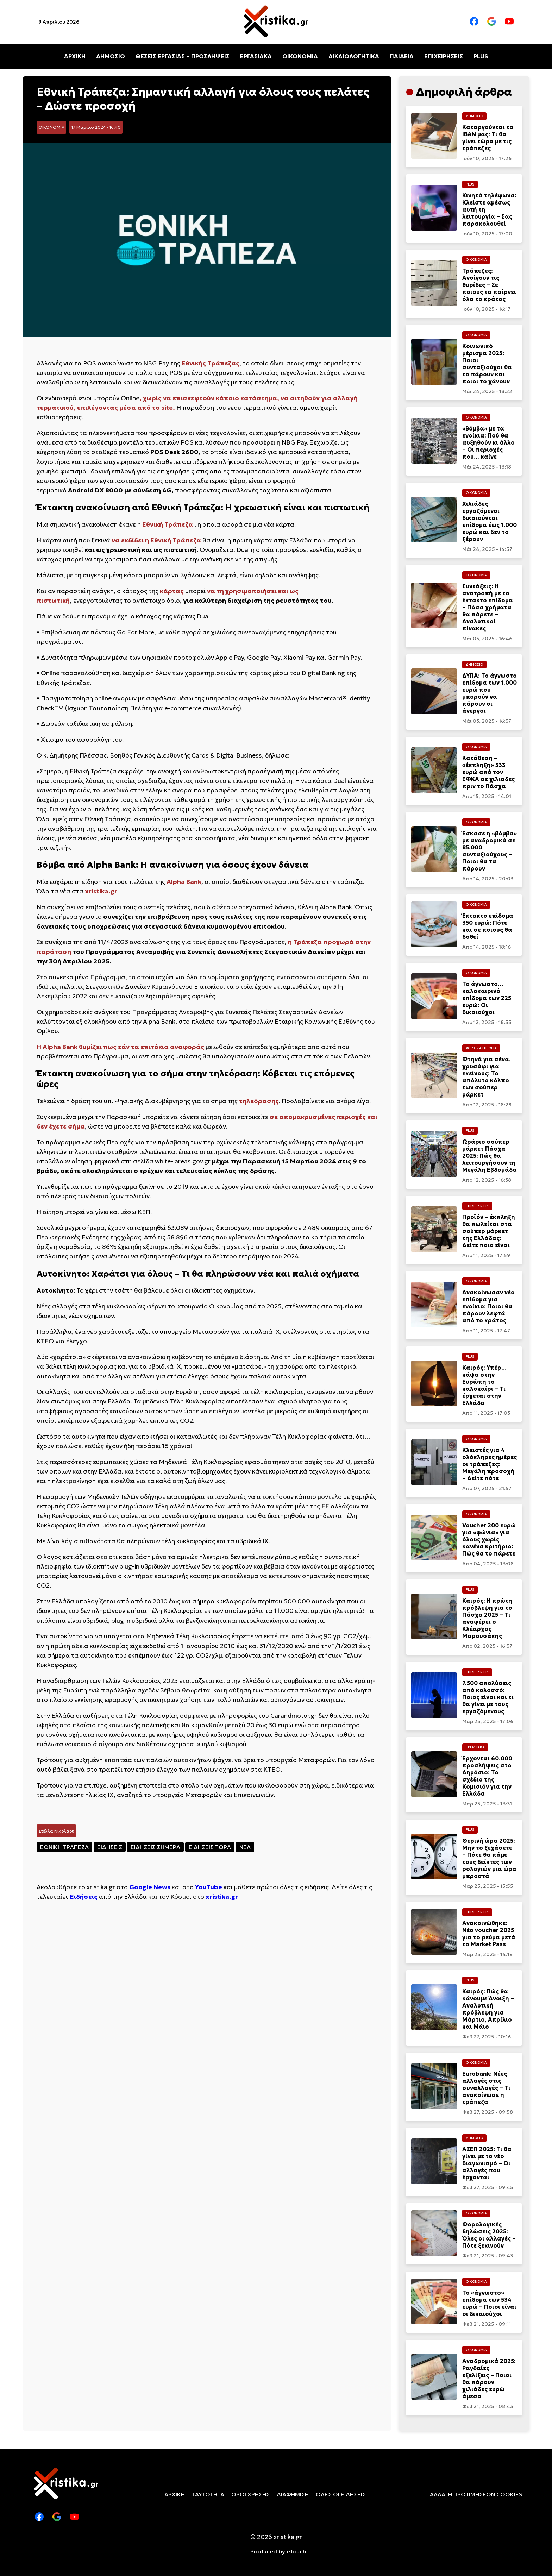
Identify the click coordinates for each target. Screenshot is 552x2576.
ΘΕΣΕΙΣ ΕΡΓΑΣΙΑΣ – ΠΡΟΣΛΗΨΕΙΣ (183, 56)
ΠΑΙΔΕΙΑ (402, 56)
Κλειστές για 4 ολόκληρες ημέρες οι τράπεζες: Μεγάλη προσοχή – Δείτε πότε (489, 1464)
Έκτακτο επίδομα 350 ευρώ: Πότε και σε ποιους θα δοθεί (487, 926)
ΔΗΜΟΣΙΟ (110, 56)
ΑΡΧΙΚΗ (75, 56)
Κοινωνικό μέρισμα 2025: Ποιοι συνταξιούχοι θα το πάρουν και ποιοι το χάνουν (487, 364)
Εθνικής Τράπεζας (210, 363)
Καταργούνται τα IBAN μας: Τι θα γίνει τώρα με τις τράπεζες (488, 138)
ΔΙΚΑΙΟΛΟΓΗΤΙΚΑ (353, 56)
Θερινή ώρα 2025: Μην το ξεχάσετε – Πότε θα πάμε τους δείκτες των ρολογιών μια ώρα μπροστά (489, 1858)
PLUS (480, 56)
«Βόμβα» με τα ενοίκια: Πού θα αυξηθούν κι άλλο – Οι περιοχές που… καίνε (488, 442)
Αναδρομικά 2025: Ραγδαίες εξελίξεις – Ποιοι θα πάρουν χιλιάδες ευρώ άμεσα (489, 2378)
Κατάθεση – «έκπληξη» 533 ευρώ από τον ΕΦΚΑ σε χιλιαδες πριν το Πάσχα (488, 772)
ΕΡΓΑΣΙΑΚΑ (256, 56)
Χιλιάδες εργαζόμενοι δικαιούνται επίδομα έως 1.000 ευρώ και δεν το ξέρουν (489, 521)
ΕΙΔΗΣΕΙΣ (109, 1847)
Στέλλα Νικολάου (56, 1831)
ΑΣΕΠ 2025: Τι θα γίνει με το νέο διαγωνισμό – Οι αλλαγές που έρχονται (487, 2163)
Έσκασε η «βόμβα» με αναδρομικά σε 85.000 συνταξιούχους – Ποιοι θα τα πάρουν (489, 851)
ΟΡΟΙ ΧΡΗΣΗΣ (250, 2494)
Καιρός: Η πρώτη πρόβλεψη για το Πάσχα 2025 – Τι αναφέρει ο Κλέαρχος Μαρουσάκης (487, 1618)
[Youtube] (509, 22)
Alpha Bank (184, 882)
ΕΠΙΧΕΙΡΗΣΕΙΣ (443, 56)
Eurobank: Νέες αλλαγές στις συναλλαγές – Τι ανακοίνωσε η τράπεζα (486, 2087)
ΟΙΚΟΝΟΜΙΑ (300, 56)
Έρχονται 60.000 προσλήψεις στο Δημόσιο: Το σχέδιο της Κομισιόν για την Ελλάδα (487, 1776)
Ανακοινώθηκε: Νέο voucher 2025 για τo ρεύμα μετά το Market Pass (488, 1934)
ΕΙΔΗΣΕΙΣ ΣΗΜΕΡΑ (155, 1847)
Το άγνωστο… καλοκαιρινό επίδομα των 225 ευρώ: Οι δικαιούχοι (486, 998)
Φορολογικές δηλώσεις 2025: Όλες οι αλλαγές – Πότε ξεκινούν (489, 2235)
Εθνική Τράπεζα (167, 524)
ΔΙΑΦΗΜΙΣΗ (293, 2494)
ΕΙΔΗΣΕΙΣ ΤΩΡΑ (210, 1847)
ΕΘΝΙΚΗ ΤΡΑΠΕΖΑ (64, 1847)
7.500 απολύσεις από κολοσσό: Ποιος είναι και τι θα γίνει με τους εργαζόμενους (488, 1697)
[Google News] (491, 22)
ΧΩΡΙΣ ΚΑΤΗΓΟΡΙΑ (481, 1048)
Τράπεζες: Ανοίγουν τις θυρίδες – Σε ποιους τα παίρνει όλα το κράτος (489, 284)
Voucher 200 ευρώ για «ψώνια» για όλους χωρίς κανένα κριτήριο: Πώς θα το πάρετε (489, 1539)
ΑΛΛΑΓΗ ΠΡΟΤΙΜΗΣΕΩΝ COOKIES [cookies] (476, 2494)
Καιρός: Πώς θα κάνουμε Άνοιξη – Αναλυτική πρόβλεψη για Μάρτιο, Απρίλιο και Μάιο (488, 2009)
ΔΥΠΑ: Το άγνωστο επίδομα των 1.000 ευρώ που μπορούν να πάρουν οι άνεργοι (489, 693)
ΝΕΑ (245, 1847)
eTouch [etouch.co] (296, 2551)
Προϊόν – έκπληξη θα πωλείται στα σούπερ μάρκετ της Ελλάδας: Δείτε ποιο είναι (488, 1231)
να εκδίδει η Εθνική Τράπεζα (156, 540)
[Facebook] (474, 22)
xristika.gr (101, 891)
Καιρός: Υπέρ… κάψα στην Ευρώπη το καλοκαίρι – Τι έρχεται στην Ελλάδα (484, 1385)
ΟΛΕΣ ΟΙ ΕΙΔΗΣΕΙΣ (341, 2494)
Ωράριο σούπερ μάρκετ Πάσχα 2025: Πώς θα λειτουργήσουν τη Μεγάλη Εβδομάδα (489, 1155)
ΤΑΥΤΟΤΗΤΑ (208, 2494)
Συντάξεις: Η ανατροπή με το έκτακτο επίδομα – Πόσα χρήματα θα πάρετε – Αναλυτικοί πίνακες (487, 607)
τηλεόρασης (259, 1101)
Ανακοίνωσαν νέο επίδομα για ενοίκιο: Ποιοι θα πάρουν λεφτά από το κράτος (488, 1306)
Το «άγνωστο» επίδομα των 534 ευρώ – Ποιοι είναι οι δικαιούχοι (489, 2303)
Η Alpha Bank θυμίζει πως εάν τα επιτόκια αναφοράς (120, 1047)
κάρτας (172, 591)
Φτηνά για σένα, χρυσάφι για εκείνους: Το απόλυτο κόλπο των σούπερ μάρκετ (486, 1077)
